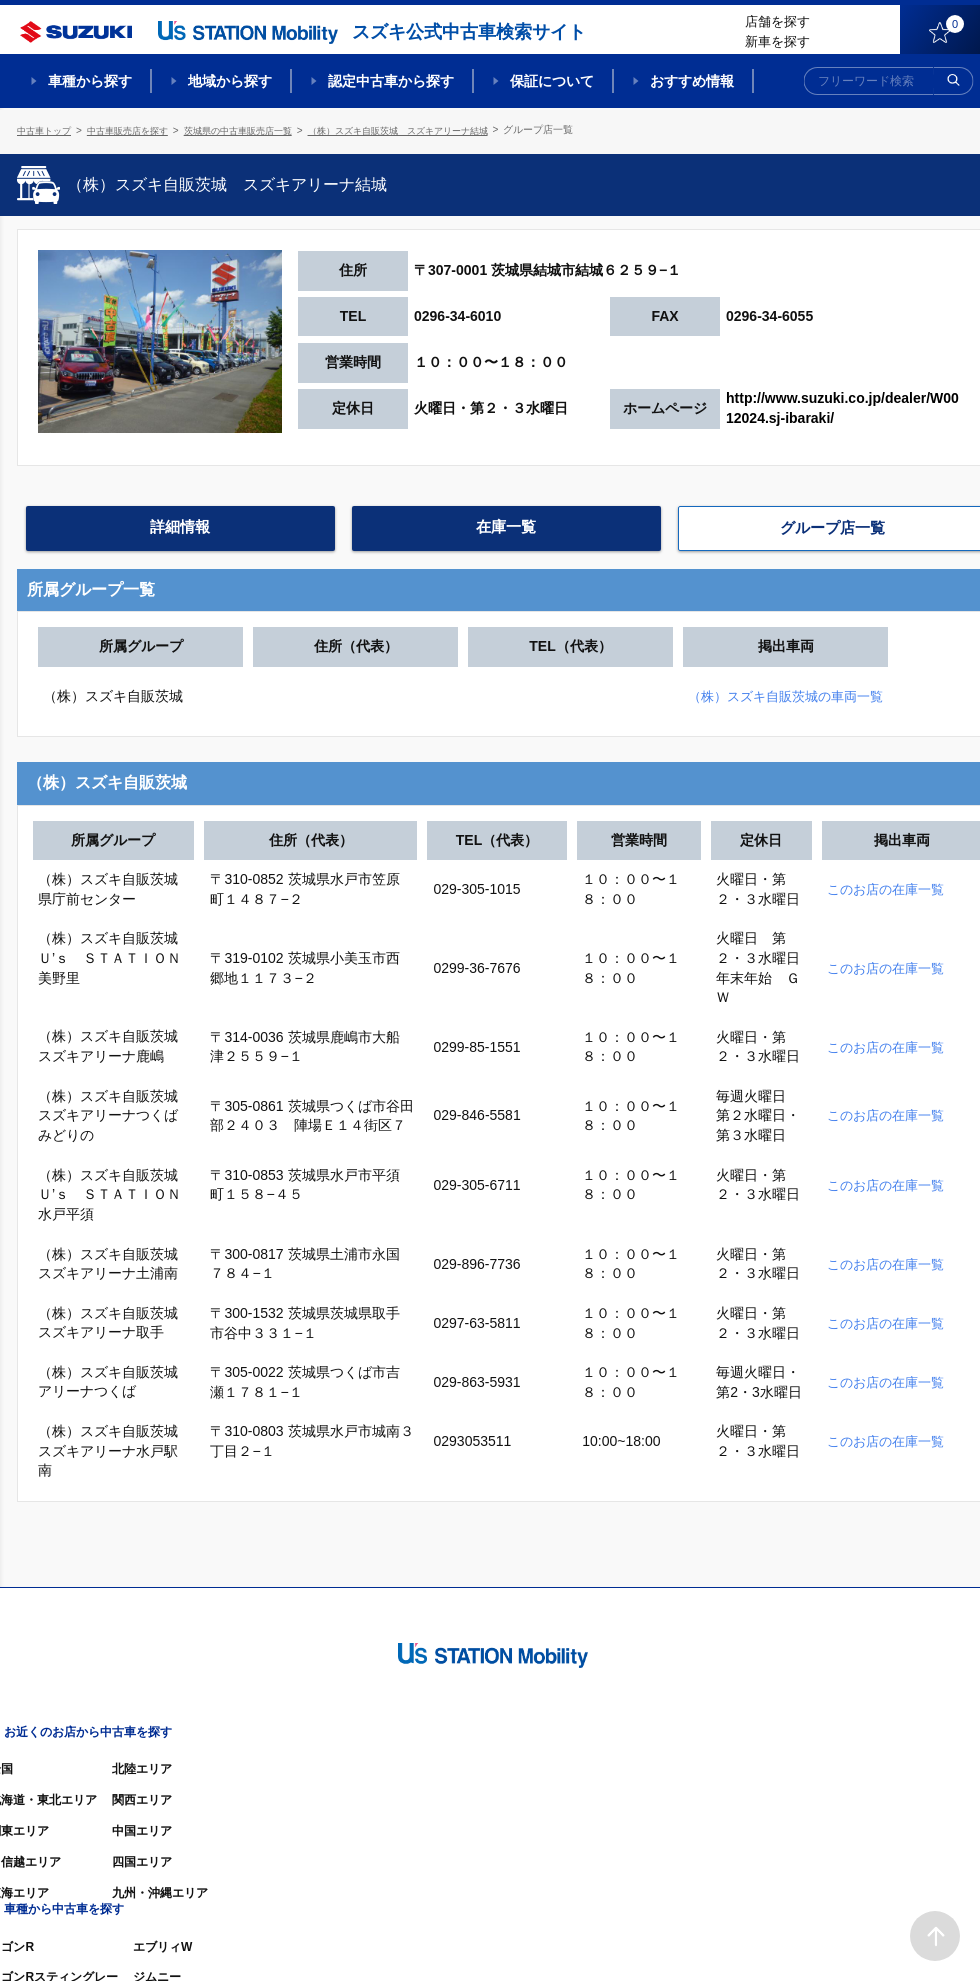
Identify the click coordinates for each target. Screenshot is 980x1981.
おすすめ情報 (692, 81)
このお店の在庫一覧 (890, 885)
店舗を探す (777, 21)
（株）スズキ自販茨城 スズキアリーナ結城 (435, 129)
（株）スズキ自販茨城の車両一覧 (838, 692)
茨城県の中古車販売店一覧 (259, 129)
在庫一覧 (506, 526)
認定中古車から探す (391, 81)
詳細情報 (180, 526)
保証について (552, 81)
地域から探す (230, 81)
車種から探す (90, 81)
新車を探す (777, 41)
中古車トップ (47, 129)
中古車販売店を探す (138, 129)
